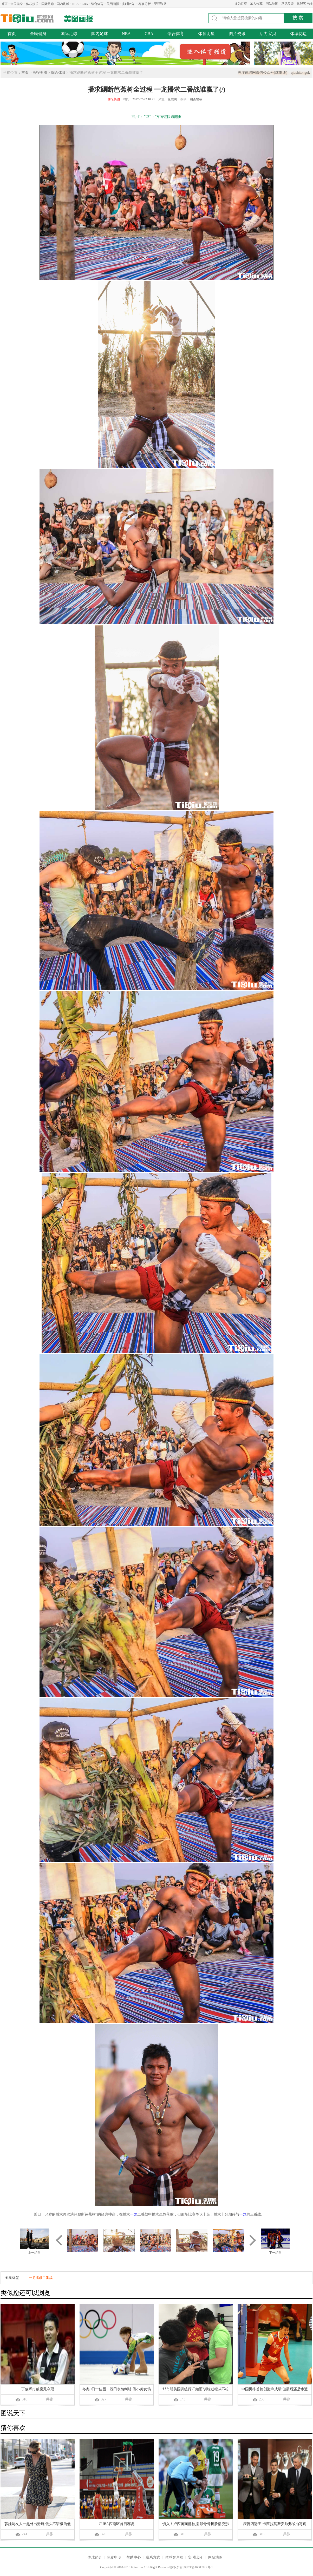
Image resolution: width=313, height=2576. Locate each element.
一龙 (133, 2214)
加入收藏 (256, 3)
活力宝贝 (267, 33)
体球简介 (95, 2557)
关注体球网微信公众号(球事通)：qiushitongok (274, 73)
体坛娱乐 (32, 4)
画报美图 (39, 73)
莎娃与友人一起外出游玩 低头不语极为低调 (37, 2524)
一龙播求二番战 (41, 2278)
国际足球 (47, 4)
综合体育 (97, 4)
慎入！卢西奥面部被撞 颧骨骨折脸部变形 (195, 2524)
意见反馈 (287, 3)
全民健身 (16, 4)
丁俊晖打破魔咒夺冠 (37, 2389)
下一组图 (275, 2252)
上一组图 (34, 2252)
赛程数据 (160, 3)
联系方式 (153, 2557)
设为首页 (240, 3)
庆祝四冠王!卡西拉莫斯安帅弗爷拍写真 (274, 2524)
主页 (25, 73)
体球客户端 (304, 3)
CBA (85, 4)
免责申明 (114, 2557)
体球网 (27, 18)
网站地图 (272, 3)
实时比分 (128, 4)
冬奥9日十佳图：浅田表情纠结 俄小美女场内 (116, 2389)
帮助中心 (133, 2557)
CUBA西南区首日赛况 (116, 2524)
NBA (75, 4)
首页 (4, 4)
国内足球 (63, 4)
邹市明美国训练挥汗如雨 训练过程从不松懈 (195, 2389)
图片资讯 (237, 33)
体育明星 (206, 33)
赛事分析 (144, 4)
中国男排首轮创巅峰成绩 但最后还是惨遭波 (275, 2389)
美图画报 (113, 4)
